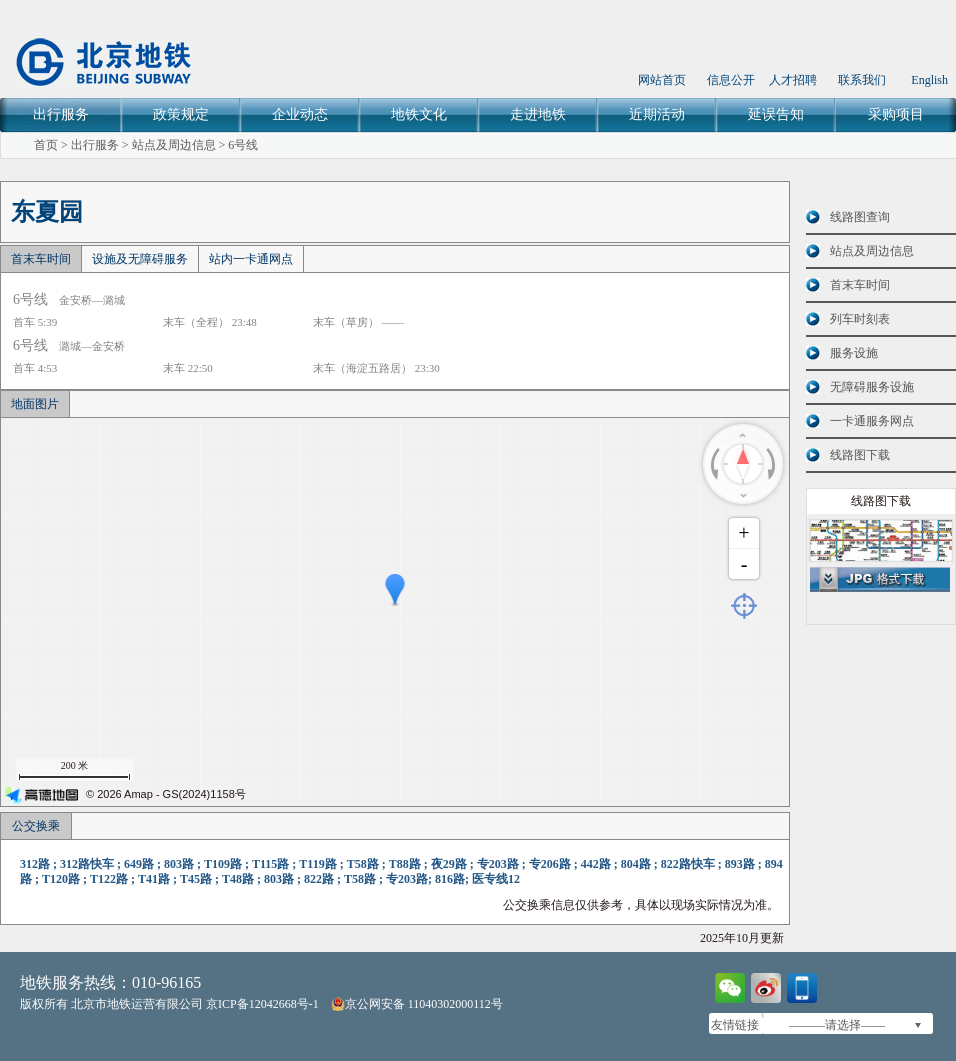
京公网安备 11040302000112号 (417, 1004)
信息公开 (731, 80)
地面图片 (35, 404)
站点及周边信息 (174, 145)
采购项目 (896, 114)
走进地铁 (538, 114)
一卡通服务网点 (872, 421)
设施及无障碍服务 (140, 259)
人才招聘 (793, 80)
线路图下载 (860, 455)
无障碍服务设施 (872, 387)
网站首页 (662, 80)
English (929, 80)
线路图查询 (860, 217)
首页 (46, 145)
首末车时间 (41, 259)
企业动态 (300, 114)
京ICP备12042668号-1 (262, 1004)
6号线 (243, 145)
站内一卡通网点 (251, 259)
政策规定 (181, 114)
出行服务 (61, 114)
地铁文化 (419, 114)
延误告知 (776, 114)
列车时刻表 (860, 319)
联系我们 (862, 80)
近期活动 (657, 114)
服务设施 (854, 353)
